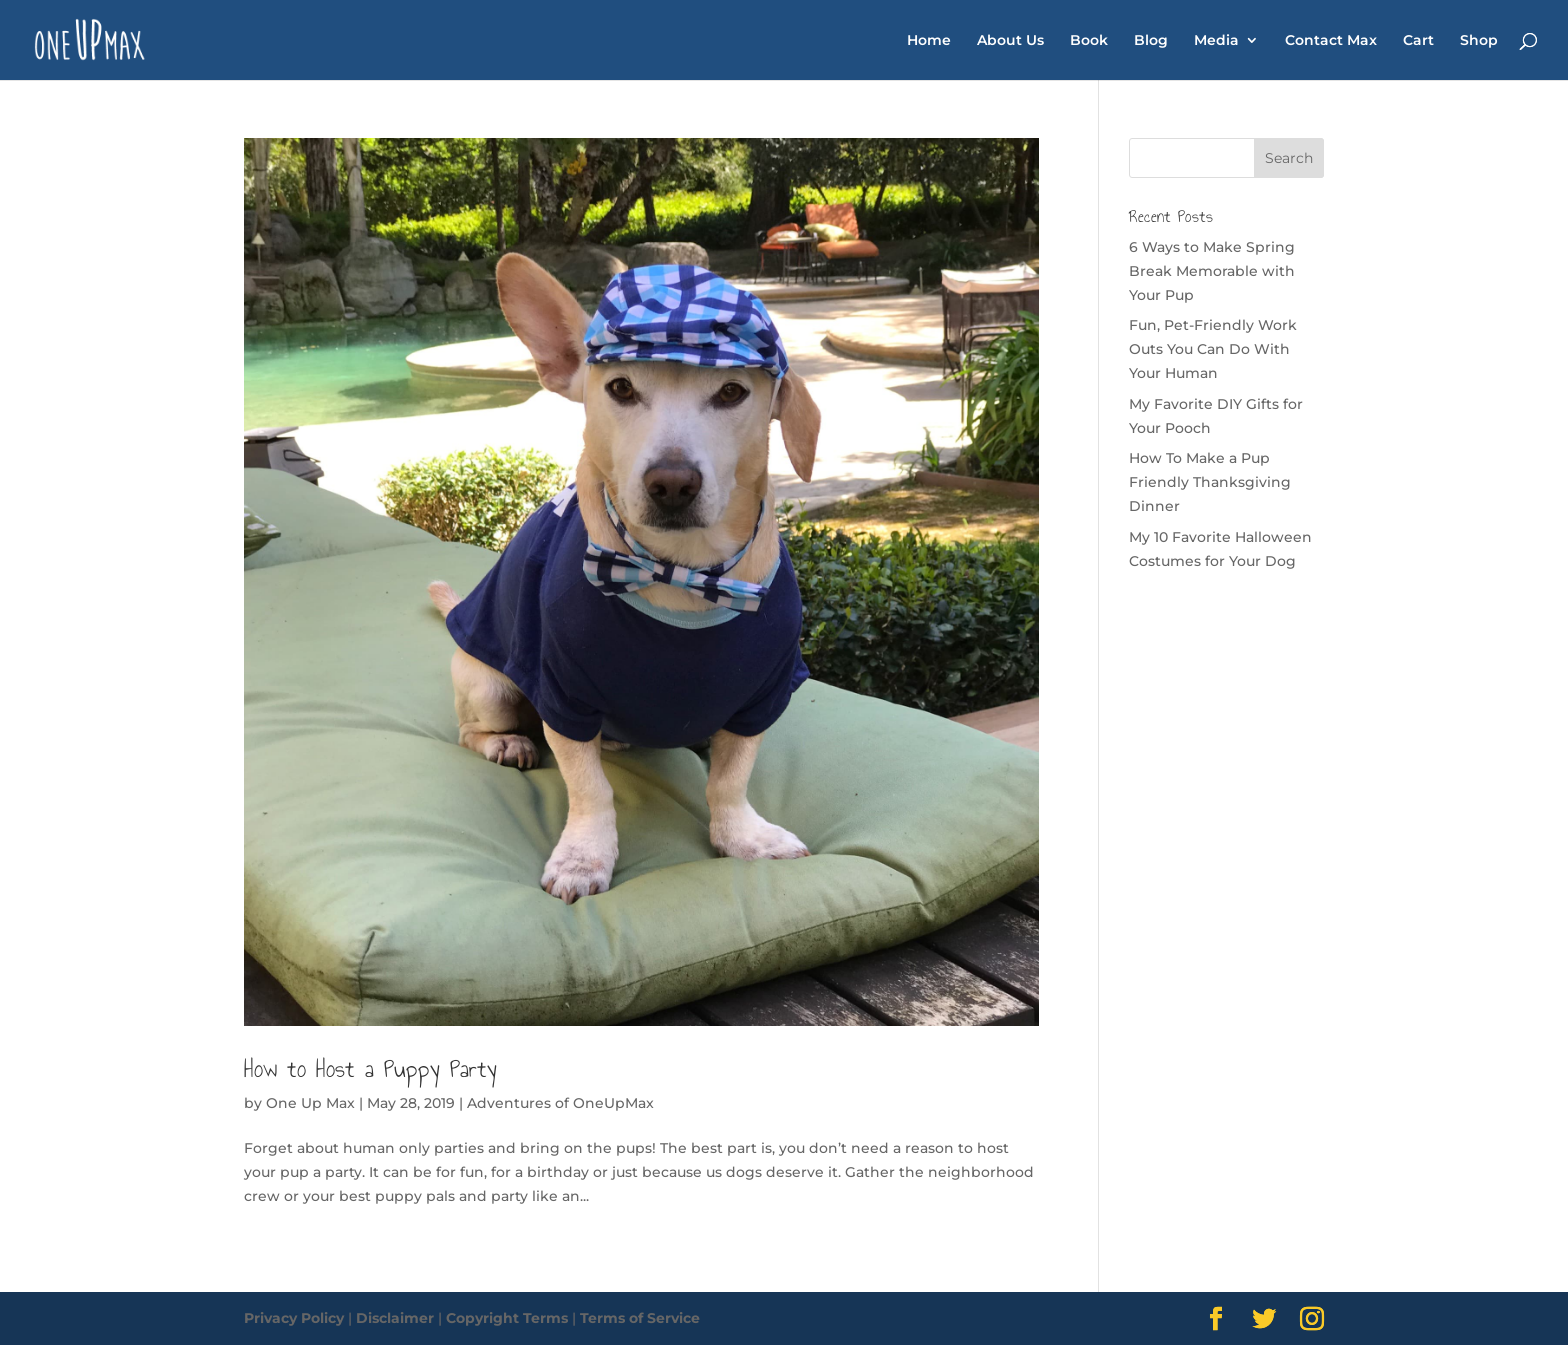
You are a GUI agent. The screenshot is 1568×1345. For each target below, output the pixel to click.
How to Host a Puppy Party (370, 1069)
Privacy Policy (294, 1318)
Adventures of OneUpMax (560, 1103)
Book (1089, 41)
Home (929, 41)
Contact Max (1331, 41)
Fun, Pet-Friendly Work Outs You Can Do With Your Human (1213, 349)
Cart (1418, 41)
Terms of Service (640, 1318)
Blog (1151, 41)
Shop (1479, 41)
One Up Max (310, 1103)
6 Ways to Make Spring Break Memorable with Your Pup (1212, 271)
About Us (1010, 41)
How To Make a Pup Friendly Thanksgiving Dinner (1210, 482)
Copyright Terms (507, 1318)
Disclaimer (395, 1318)
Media (1216, 41)
